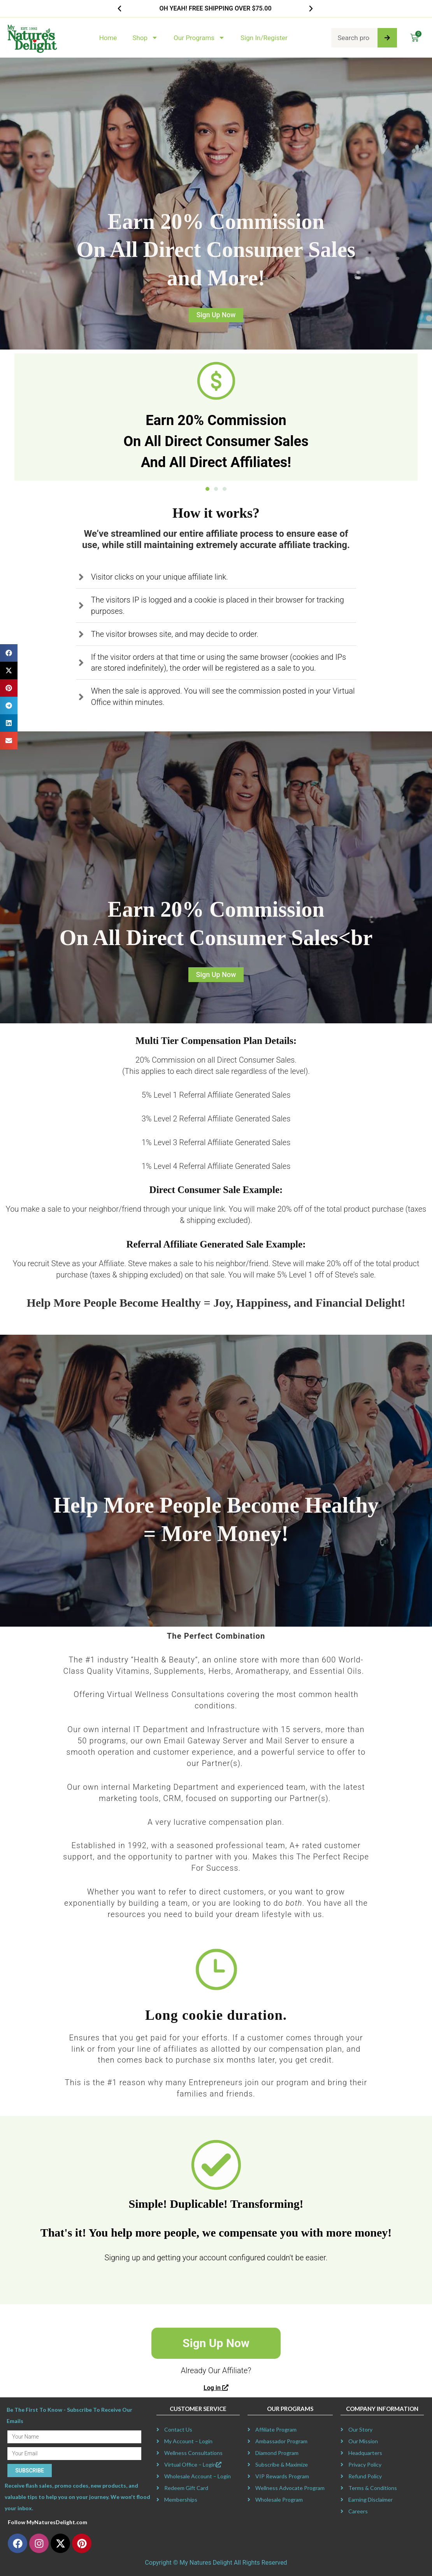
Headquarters (365, 2452)
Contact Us (178, 2429)
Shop (145, 37)
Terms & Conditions (372, 2488)
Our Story (360, 2429)
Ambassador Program (281, 2441)
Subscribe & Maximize (281, 2464)
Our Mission (363, 2441)
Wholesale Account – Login (197, 2476)
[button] (119, 8)
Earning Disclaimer (370, 2499)
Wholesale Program (279, 2499)
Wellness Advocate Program (290, 2488)
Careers (358, 2511)
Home (108, 38)
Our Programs (199, 37)
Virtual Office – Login (192, 2464)
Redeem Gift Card (186, 2488)
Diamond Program (277, 2452)
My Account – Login (188, 2441)
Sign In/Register (264, 38)
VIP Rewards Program (282, 2476)
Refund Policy (365, 2476)
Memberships (180, 2499)
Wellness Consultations (193, 2452)
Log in (216, 2387)
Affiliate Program (276, 2429)
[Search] (387, 37)
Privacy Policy (364, 2464)
